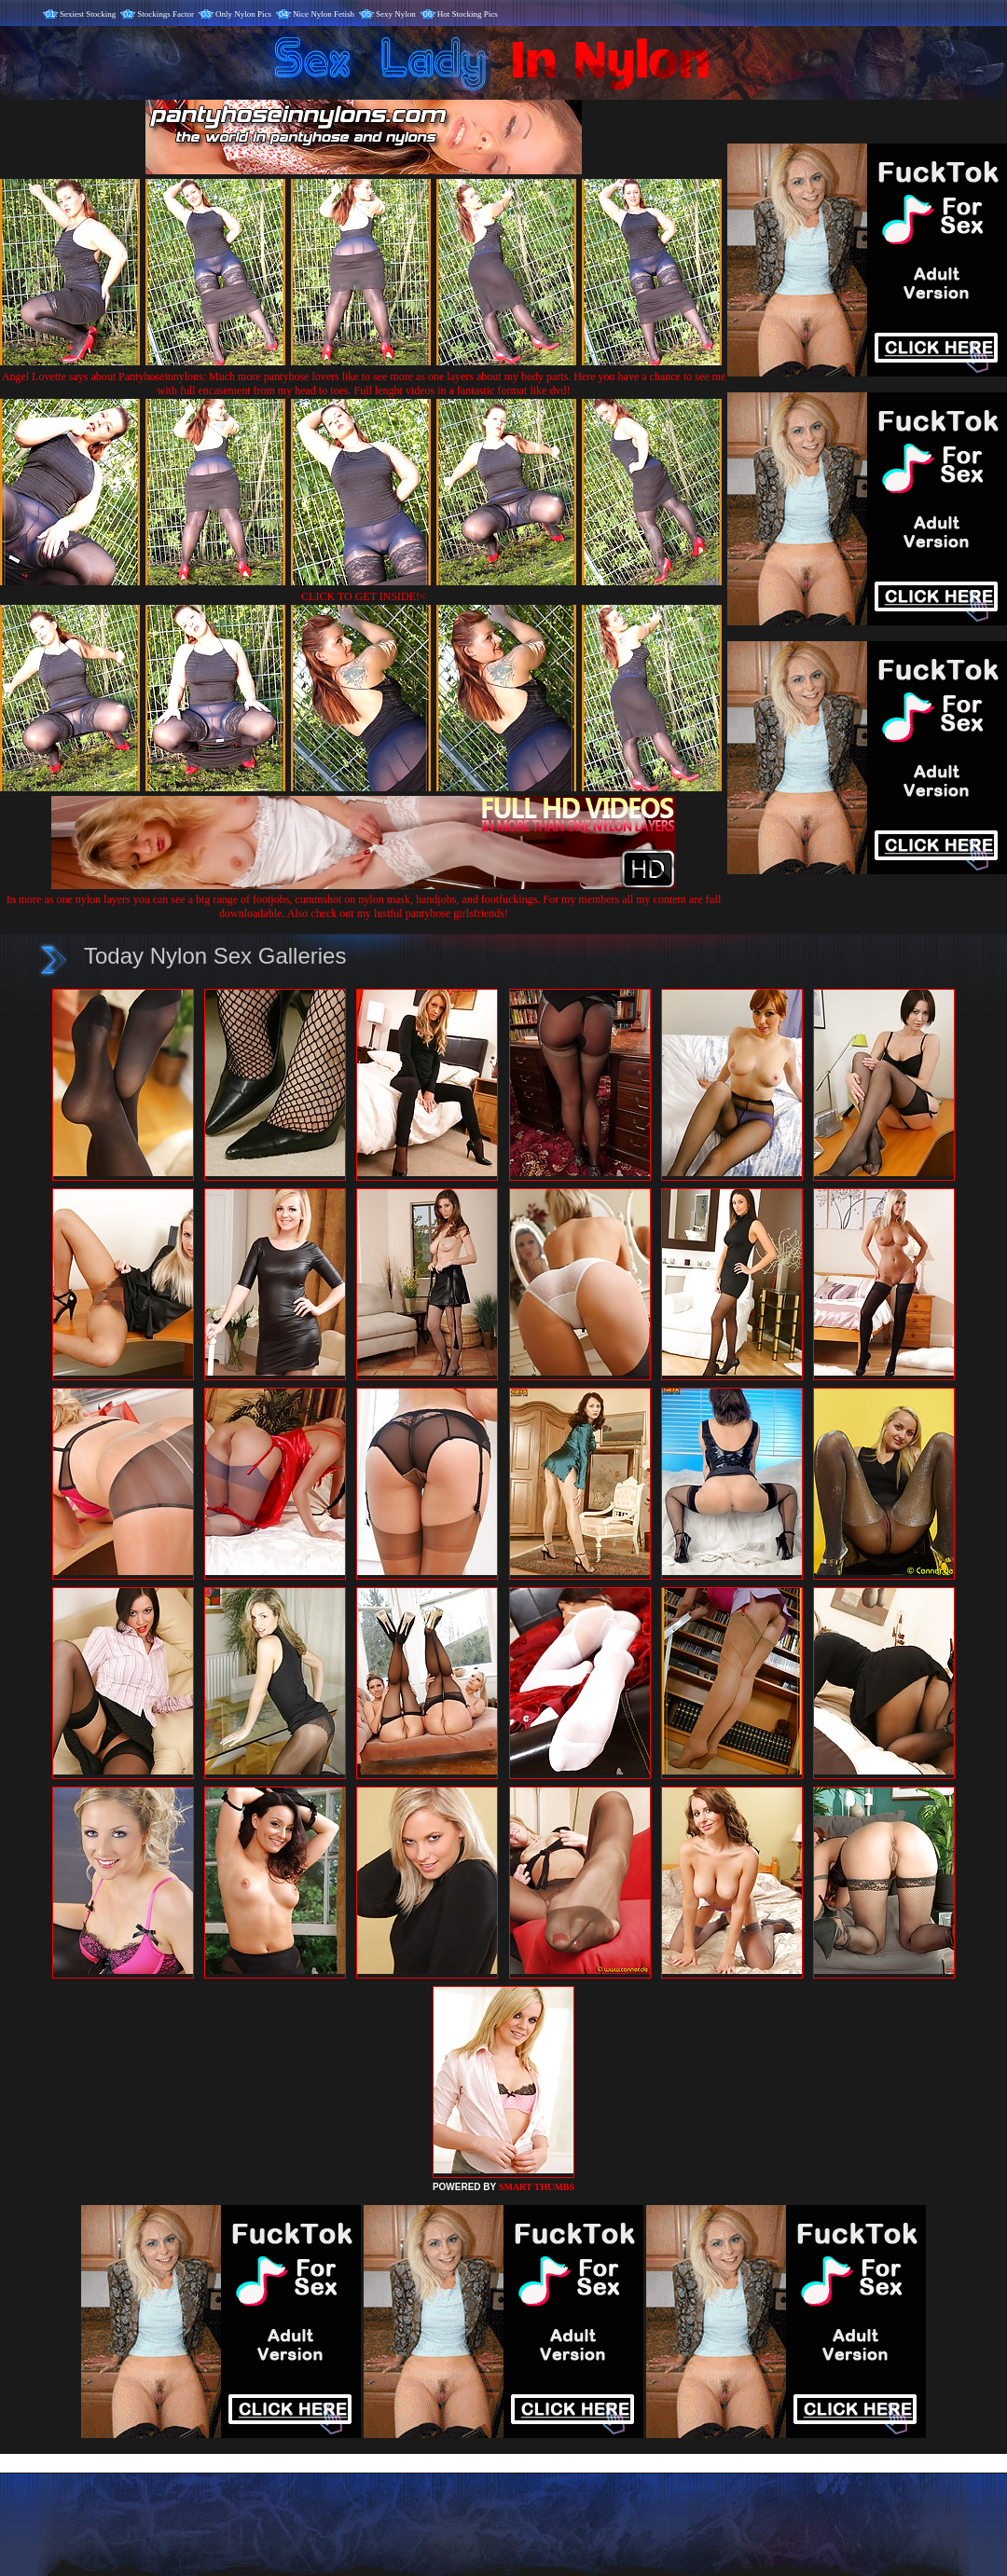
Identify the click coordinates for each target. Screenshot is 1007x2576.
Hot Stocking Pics (467, 14)
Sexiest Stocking (88, 14)
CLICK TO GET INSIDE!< (363, 596)
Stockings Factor (165, 14)
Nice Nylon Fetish (323, 14)
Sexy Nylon (396, 14)
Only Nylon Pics (243, 14)
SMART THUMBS (536, 2187)
